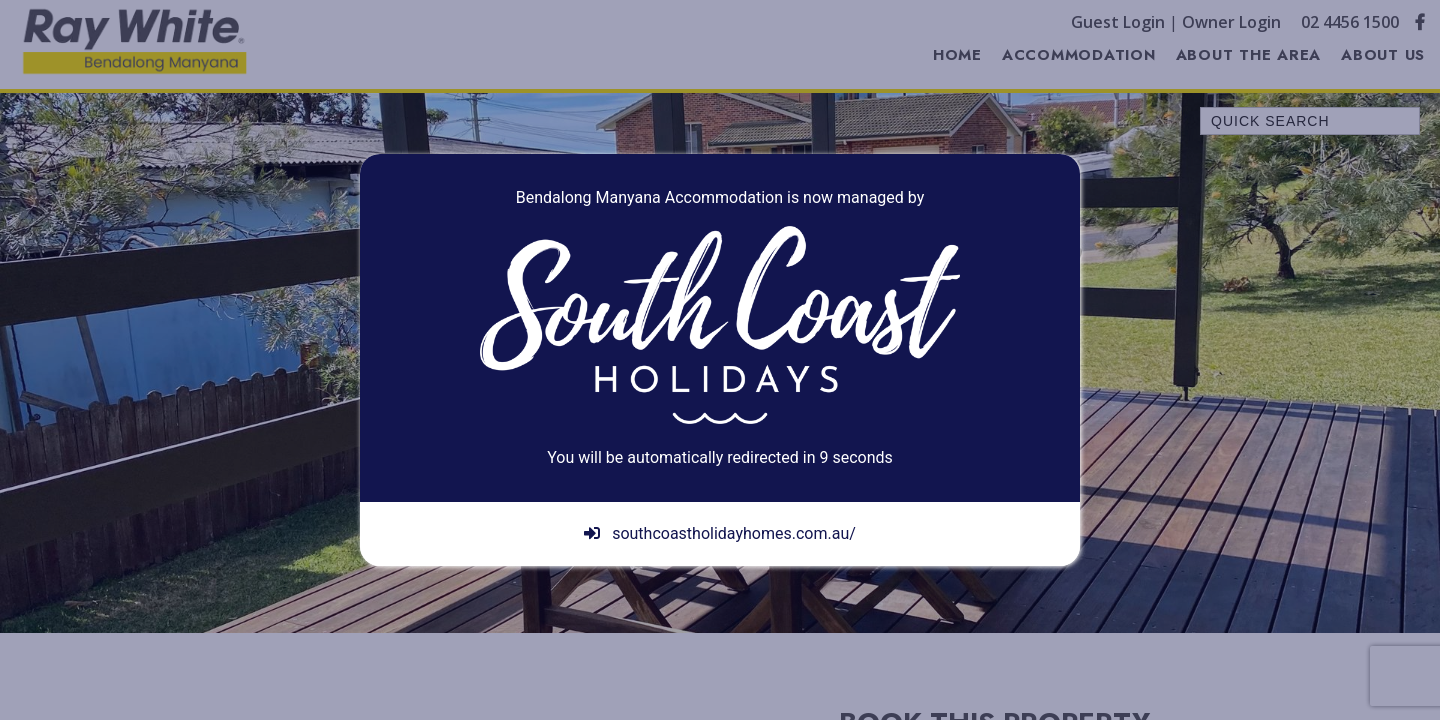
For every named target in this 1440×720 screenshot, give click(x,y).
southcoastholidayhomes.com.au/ (720, 533)
